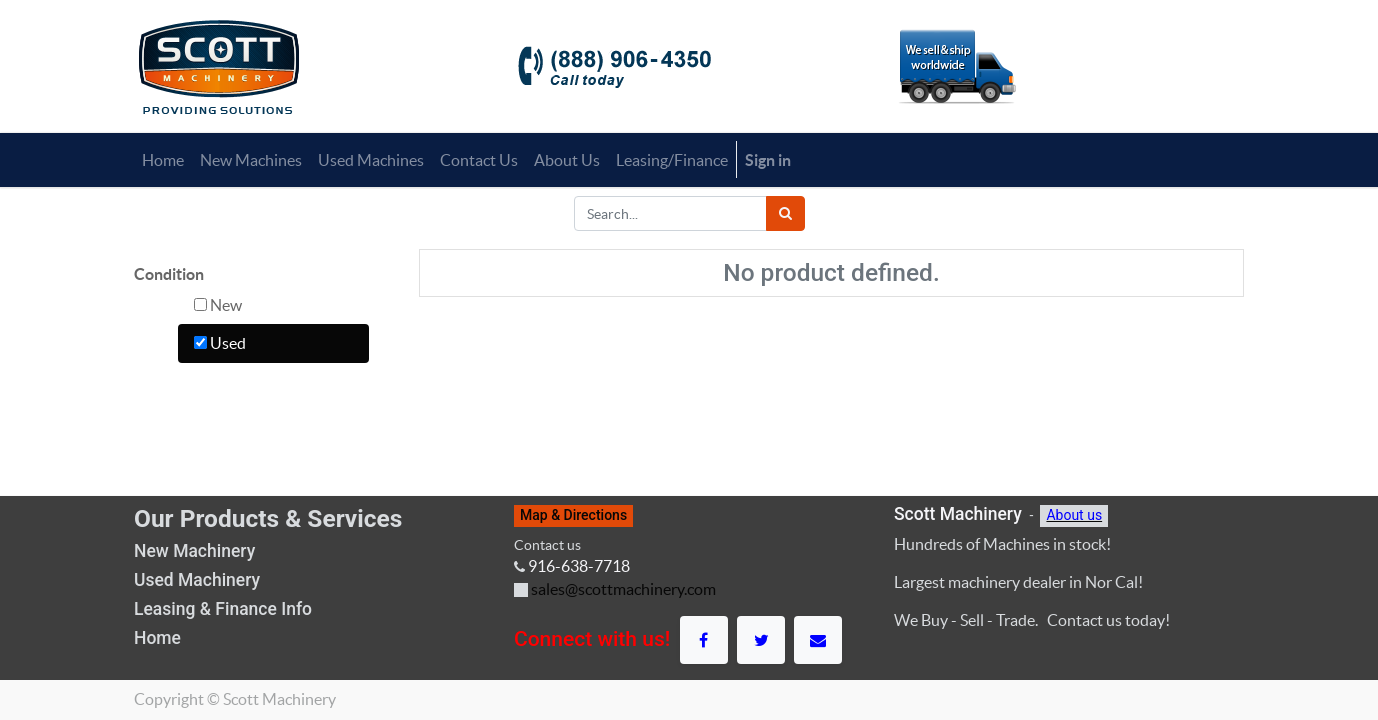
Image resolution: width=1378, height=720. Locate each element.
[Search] (785, 213)
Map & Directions (573, 515)
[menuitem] (163, 160)
